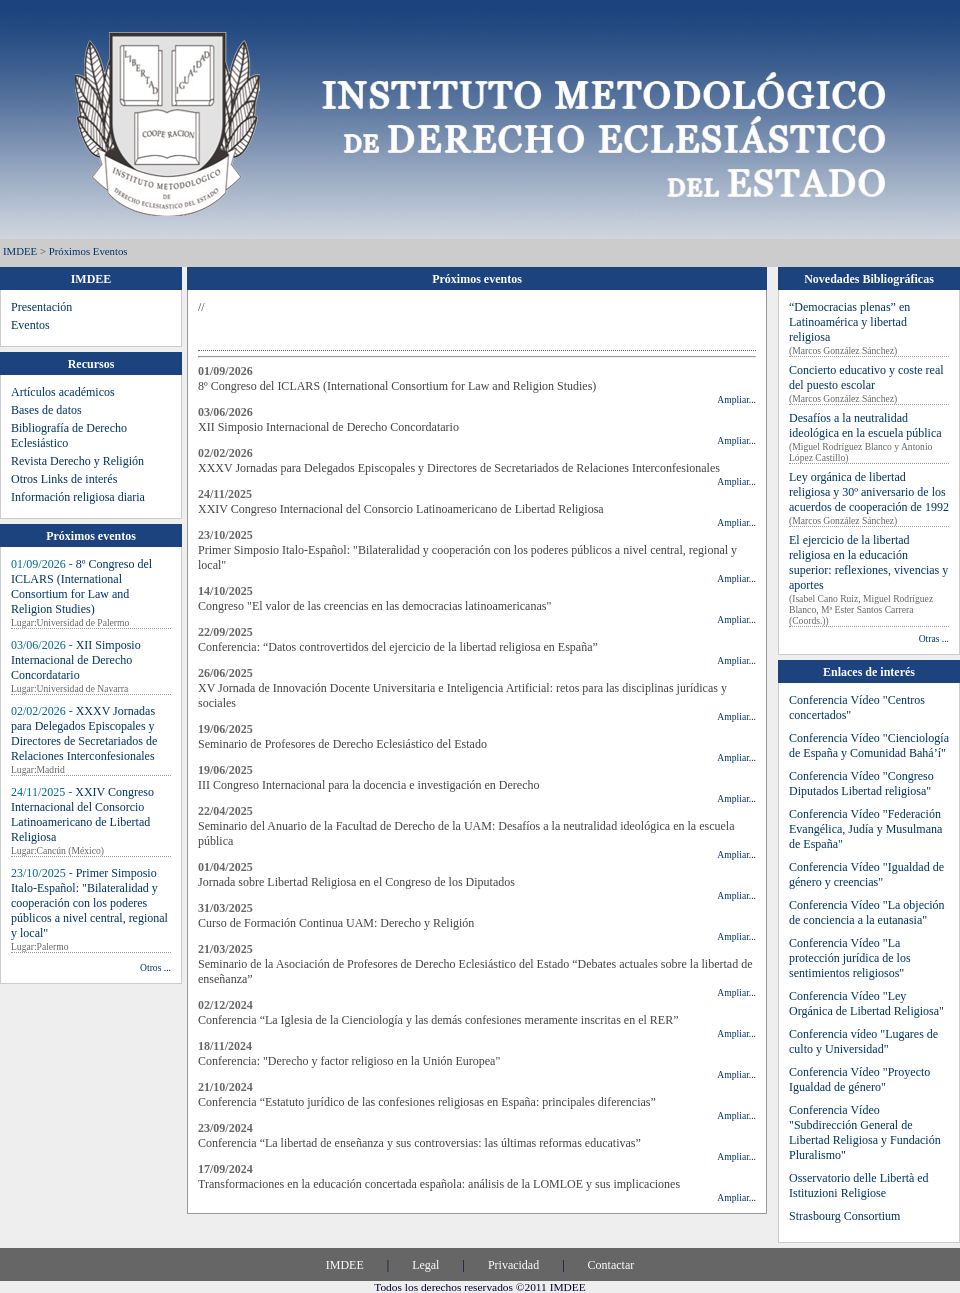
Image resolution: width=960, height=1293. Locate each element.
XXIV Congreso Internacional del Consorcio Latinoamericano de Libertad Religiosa (82, 814)
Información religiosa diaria (78, 497)
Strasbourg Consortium (844, 1216)
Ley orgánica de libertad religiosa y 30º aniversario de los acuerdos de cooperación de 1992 (869, 492)
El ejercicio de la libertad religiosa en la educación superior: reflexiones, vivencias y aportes (868, 562)
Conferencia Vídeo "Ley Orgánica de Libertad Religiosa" (866, 1003)
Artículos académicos (63, 392)
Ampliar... (736, 399)
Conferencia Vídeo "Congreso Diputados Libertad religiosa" (861, 783)
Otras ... (934, 638)
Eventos (30, 325)
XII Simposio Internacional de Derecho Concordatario (76, 660)
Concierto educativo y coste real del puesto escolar (866, 377)
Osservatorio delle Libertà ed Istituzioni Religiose (859, 1185)
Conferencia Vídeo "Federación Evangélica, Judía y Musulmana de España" (865, 829)
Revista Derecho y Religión (77, 461)
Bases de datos (46, 410)
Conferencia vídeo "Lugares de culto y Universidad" (863, 1041)
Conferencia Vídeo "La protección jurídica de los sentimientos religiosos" (850, 958)
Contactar (611, 1265)
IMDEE (20, 251)
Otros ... (155, 967)
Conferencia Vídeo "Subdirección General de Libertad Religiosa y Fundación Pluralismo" (865, 1132)
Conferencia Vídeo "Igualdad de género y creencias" (866, 874)
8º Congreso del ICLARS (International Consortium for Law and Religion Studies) (81, 586)
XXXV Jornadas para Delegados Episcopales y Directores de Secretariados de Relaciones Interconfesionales (84, 733)
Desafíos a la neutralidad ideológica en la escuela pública (865, 425)
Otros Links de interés (64, 479)
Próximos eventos (88, 251)
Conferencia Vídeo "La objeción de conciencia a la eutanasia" (867, 912)
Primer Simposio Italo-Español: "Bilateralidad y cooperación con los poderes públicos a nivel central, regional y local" (89, 903)
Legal (425, 1265)
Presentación (41, 307)
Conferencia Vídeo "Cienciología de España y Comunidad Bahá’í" (869, 745)
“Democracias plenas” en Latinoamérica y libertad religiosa (849, 322)
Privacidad (513, 1265)
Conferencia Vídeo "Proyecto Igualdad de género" (859, 1079)
